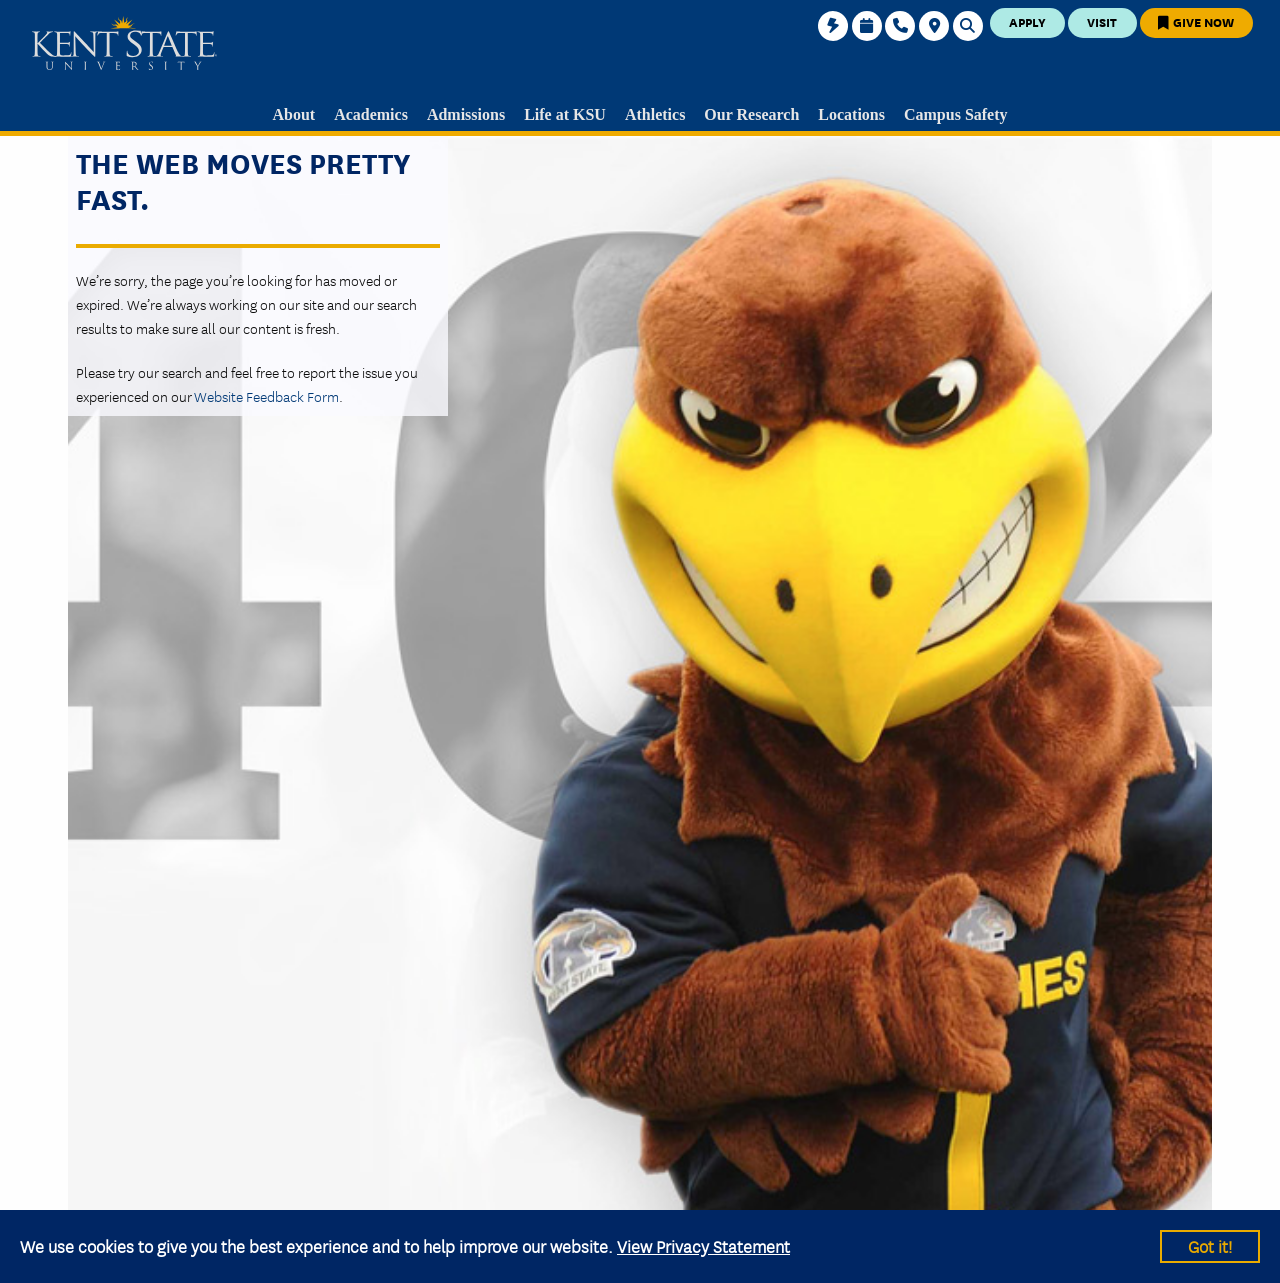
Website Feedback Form (266, 396)
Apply (1027, 21)
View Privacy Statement (703, 1245)
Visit (1102, 21)
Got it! (1210, 1245)
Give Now (1196, 21)
